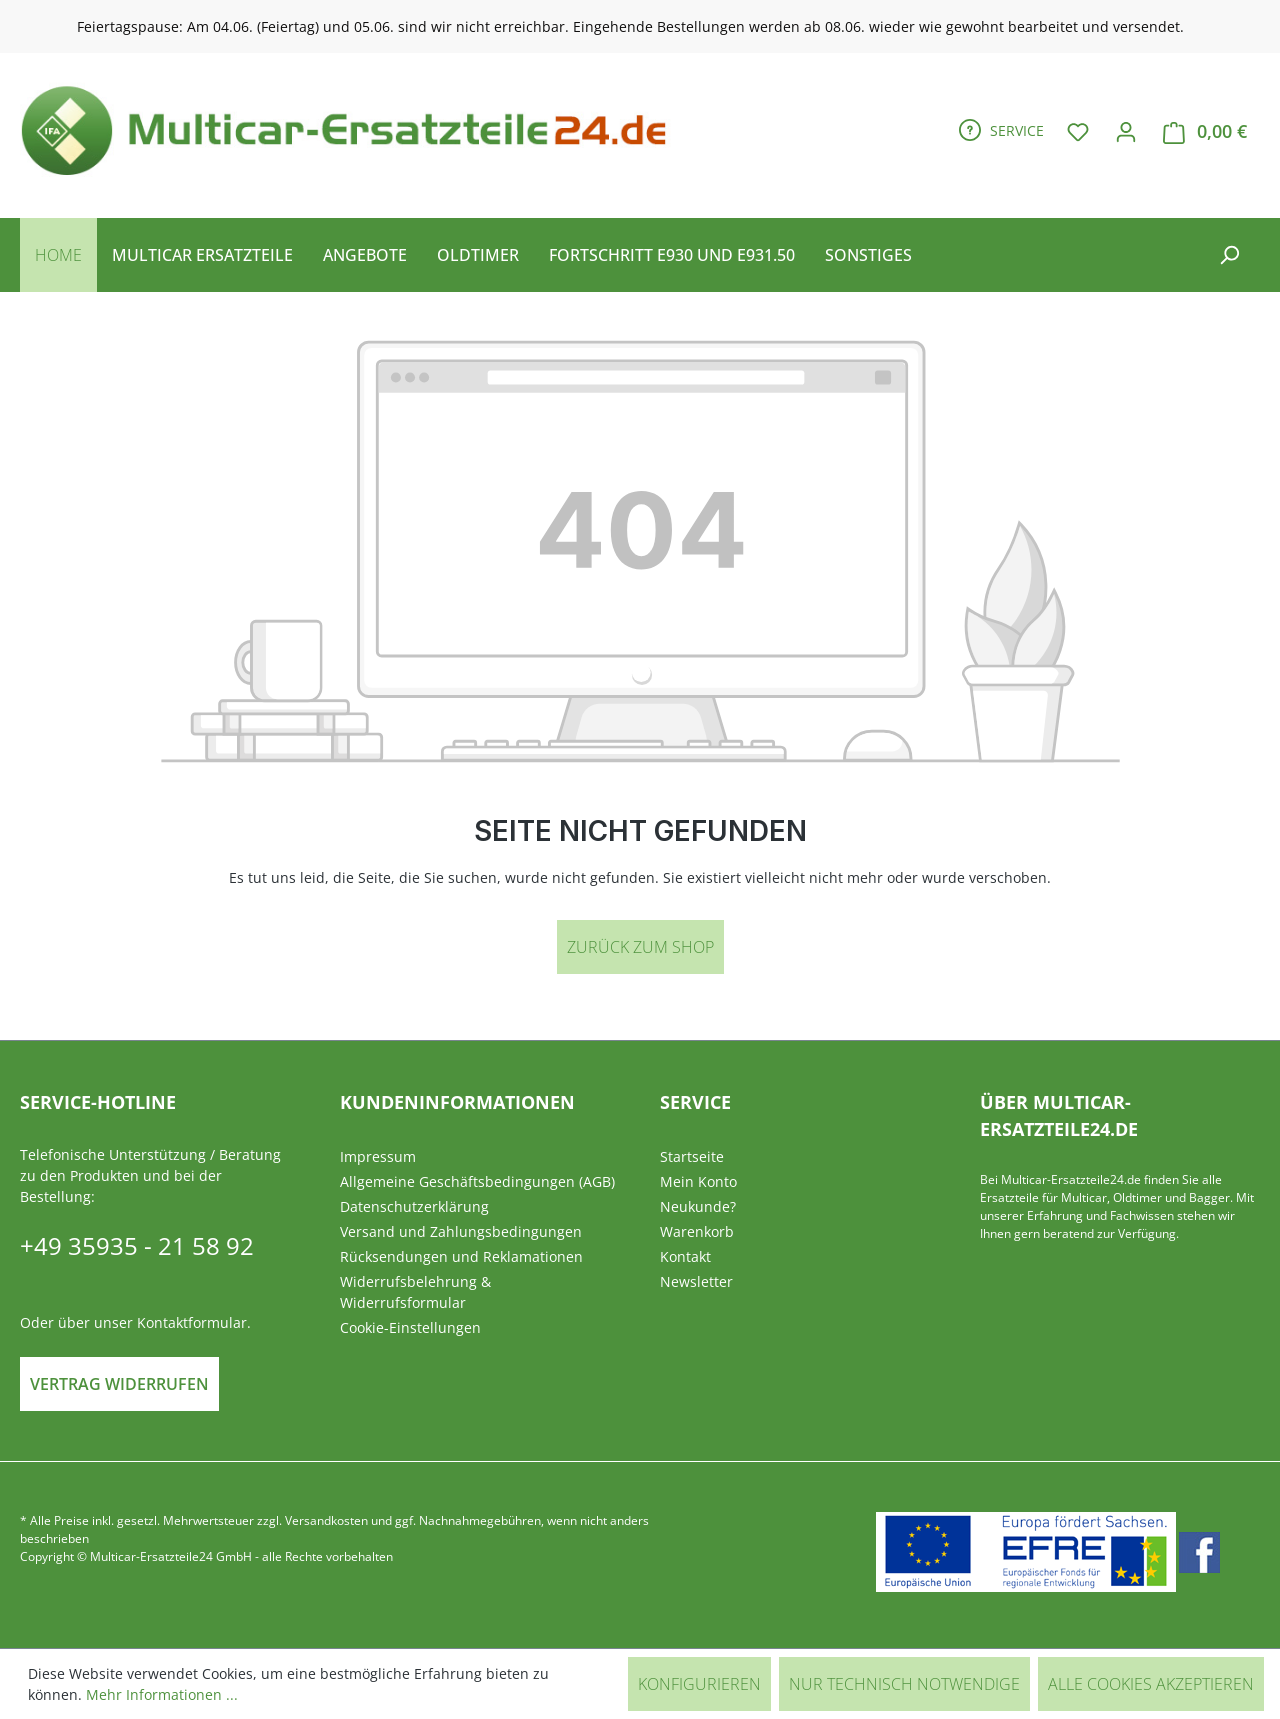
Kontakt (685, 1256)
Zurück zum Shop (640, 947)
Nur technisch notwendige (904, 1684)
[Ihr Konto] (1126, 131)
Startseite (692, 1156)
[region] (640, 26)
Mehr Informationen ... (162, 1694)
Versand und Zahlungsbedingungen (461, 1231)
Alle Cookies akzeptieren (1151, 1684)
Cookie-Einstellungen (410, 1327)
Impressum (378, 1156)
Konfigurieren (699, 1684)
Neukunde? (698, 1206)
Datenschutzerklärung (414, 1206)
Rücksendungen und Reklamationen (461, 1256)
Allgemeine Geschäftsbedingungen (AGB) (477, 1181)
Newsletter (696, 1281)
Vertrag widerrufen (119, 1384)
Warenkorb (697, 1231)
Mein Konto (698, 1181)
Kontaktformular (192, 1322)
